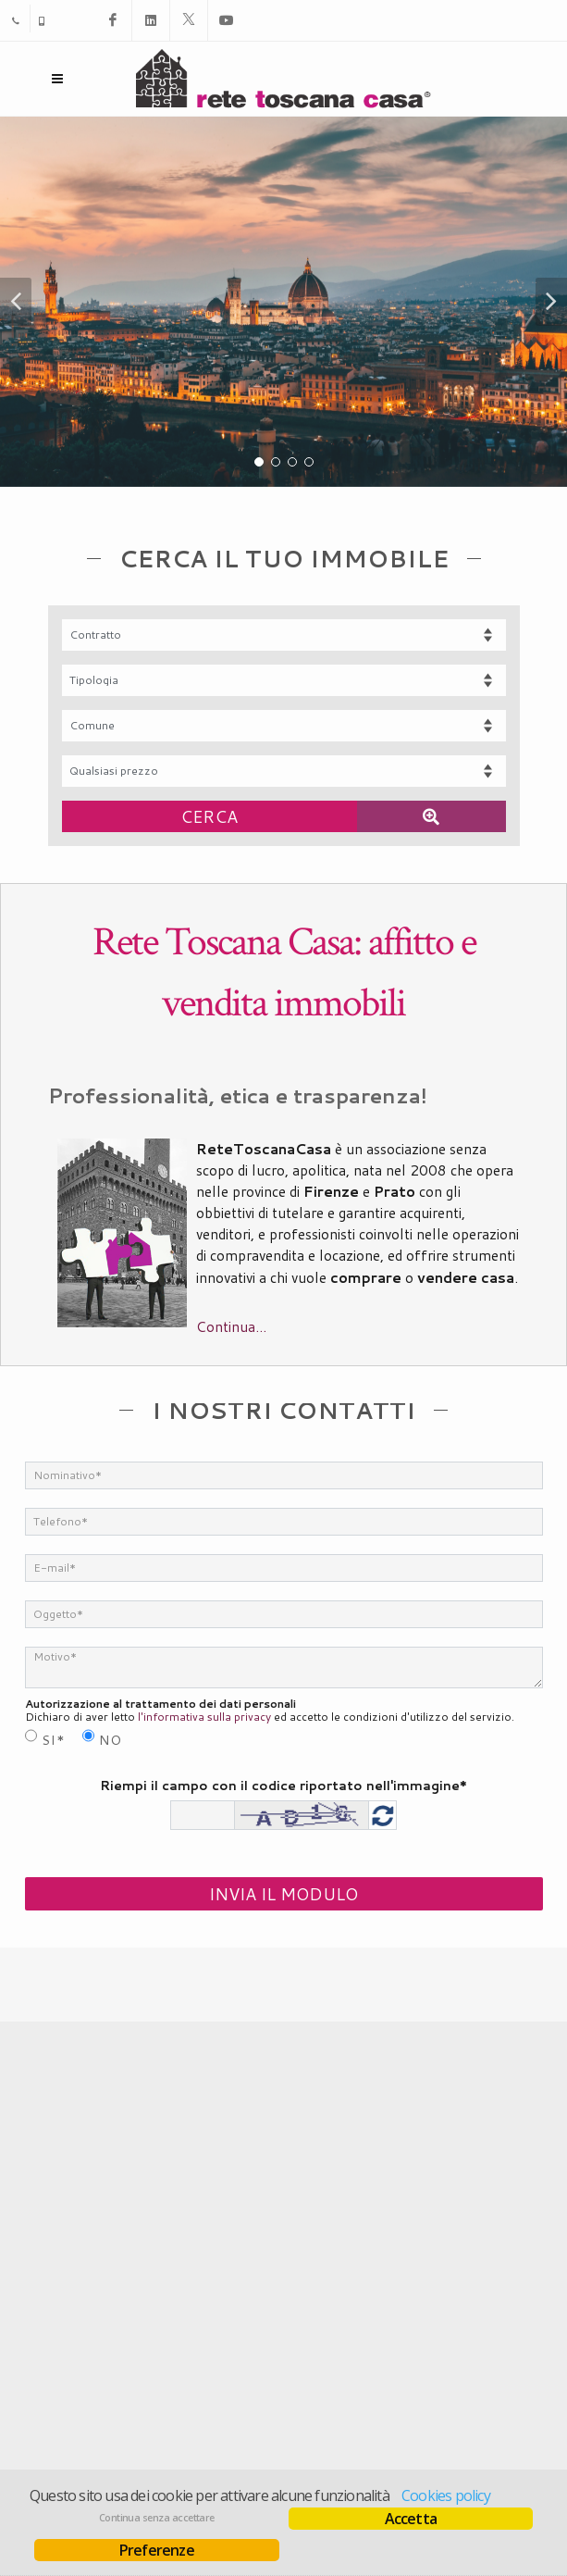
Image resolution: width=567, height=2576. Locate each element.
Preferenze (156, 2550)
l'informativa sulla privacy (204, 1716)
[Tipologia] (284, 680)
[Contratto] (284, 635)
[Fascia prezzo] (284, 771)
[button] (15, 302)
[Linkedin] (150, 20)
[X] (188, 20)
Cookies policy (445, 2495)
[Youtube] (226, 20)
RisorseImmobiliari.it (363, 2457)
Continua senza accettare (157, 2517)
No (110, 1740)
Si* (54, 1740)
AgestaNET (255, 2457)
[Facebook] (112, 20)
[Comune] (284, 725)
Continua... (231, 1326)
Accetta (411, 2518)
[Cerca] (209, 816)
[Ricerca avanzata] (431, 816)
